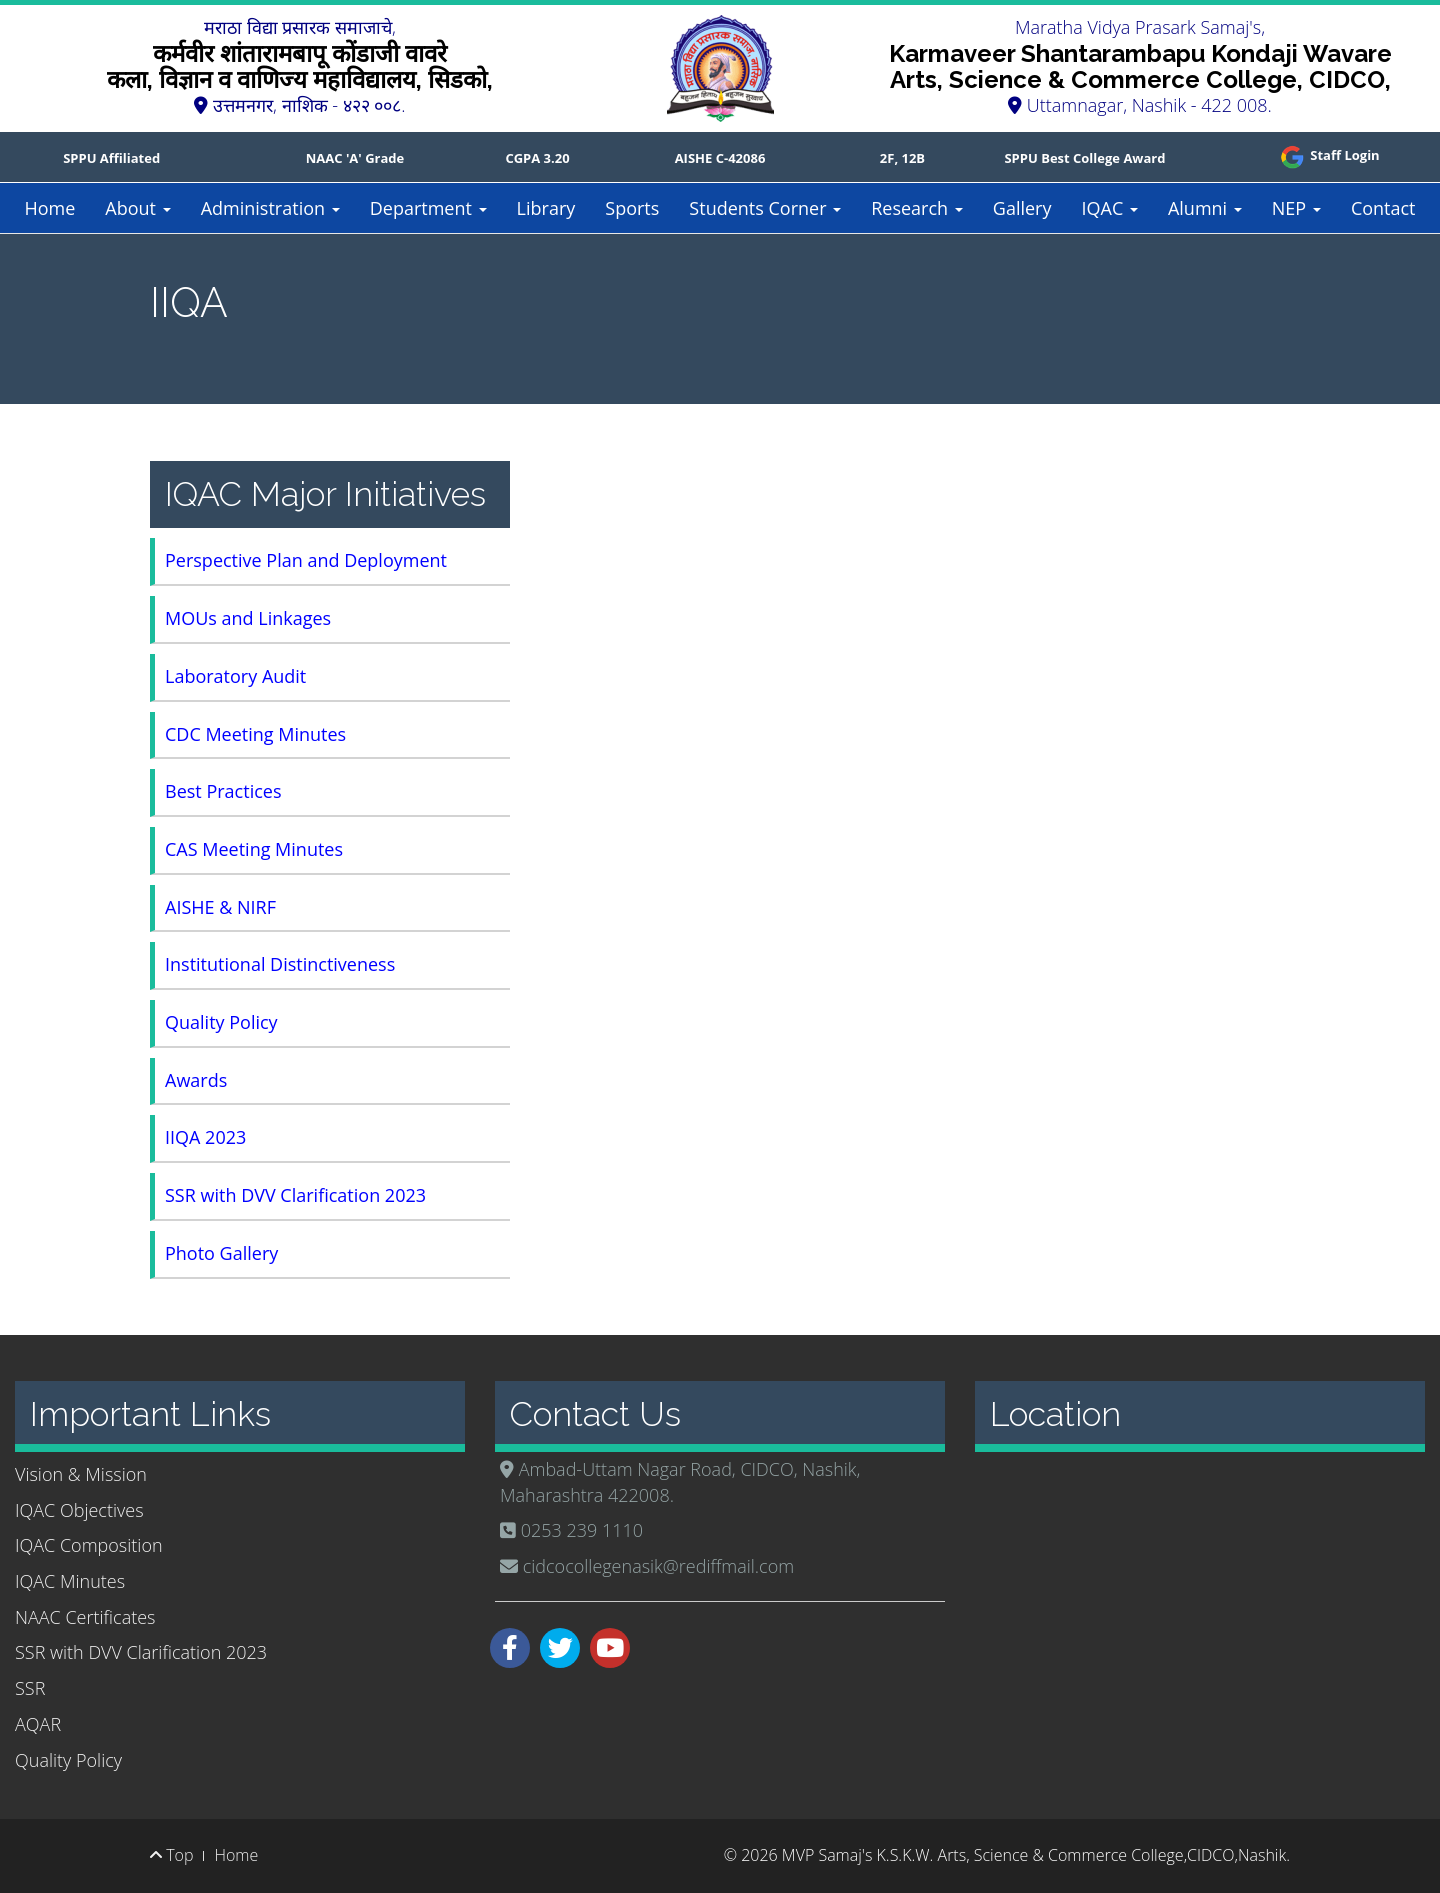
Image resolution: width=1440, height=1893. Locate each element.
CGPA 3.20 (537, 158)
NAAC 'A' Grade (355, 158)
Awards (196, 1080)
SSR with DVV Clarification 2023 (295, 1195)
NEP (1296, 208)
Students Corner (765, 208)
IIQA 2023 (205, 1137)
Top (171, 1855)
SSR (30, 1688)
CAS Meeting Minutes (254, 849)
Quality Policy (221, 1022)
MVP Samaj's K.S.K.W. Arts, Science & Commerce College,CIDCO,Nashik (1034, 1855)
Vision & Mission (81, 1474)
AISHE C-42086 (720, 158)
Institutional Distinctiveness (280, 964)
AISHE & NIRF (220, 907)
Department (428, 208)
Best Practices (223, 791)
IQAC (1109, 208)
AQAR (38, 1724)
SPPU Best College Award (1084, 158)
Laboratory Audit (235, 676)
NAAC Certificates (85, 1617)
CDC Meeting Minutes (255, 734)
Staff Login (1328, 155)
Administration (270, 208)
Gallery (1022, 208)
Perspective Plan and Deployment (306, 560)
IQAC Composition (89, 1545)
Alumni (1205, 208)
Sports (632, 208)
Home (49, 208)
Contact (1383, 208)
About (137, 208)
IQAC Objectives (79, 1510)
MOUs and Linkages (248, 618)
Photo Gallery (221, 1253)
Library (546, 208)
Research (917, 208)
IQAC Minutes (70, 1581)
